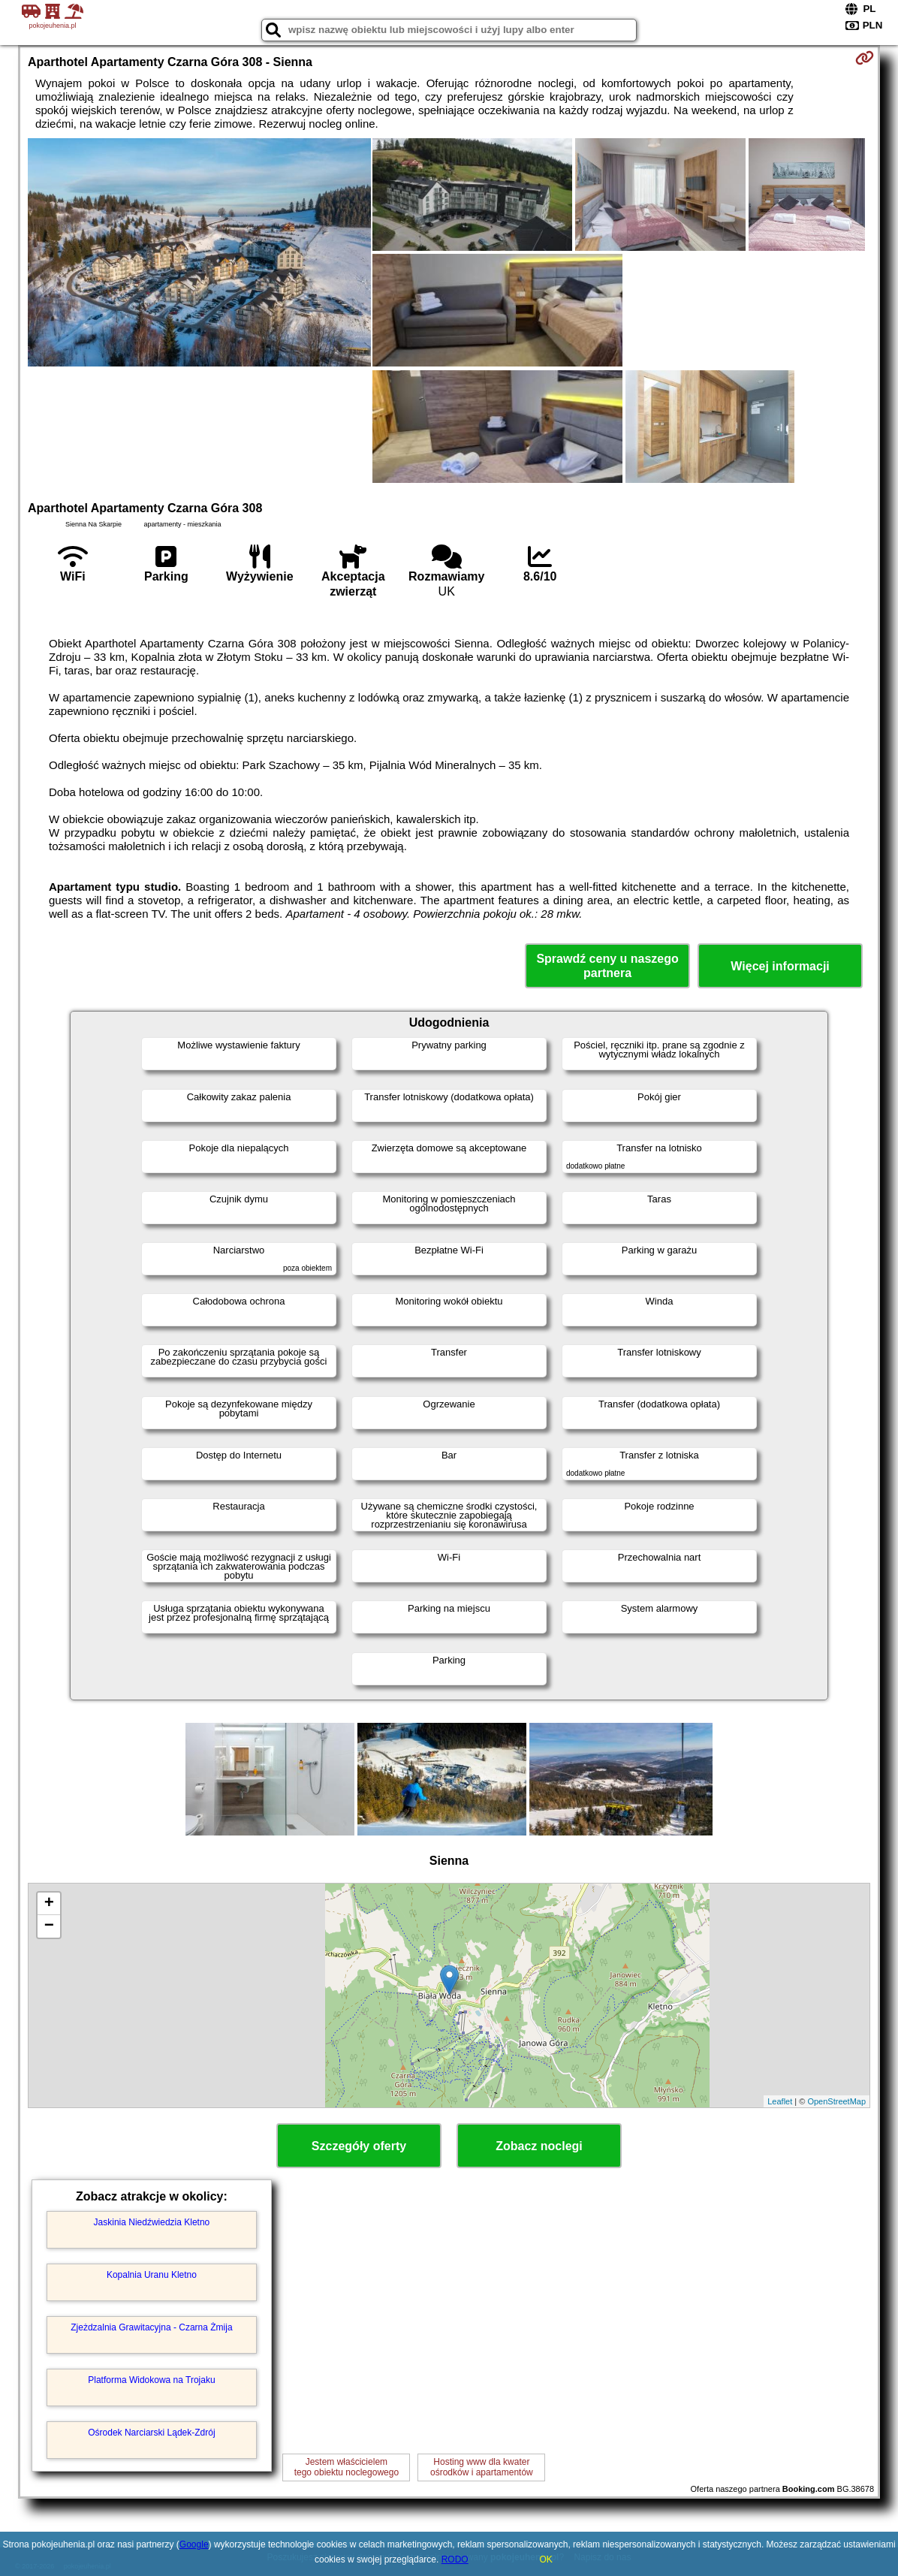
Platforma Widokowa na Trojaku (151, 2380)
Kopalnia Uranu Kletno (152, 2275)
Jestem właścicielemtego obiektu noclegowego (346, 2467)
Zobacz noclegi (539, 2146)
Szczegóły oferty (359, 2146)
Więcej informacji (780, 966)
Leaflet (779, 2101)
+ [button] (49, 1904)
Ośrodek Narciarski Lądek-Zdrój (151, 2432)
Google (194, 2544)
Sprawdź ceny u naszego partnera (607, 965)
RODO (455, 2559)
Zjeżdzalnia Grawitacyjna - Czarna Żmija (151, 2327)
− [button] (49, 1926)
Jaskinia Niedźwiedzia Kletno (152, 2222)
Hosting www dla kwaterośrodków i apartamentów (481, 2467)
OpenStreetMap (836, 2101)
